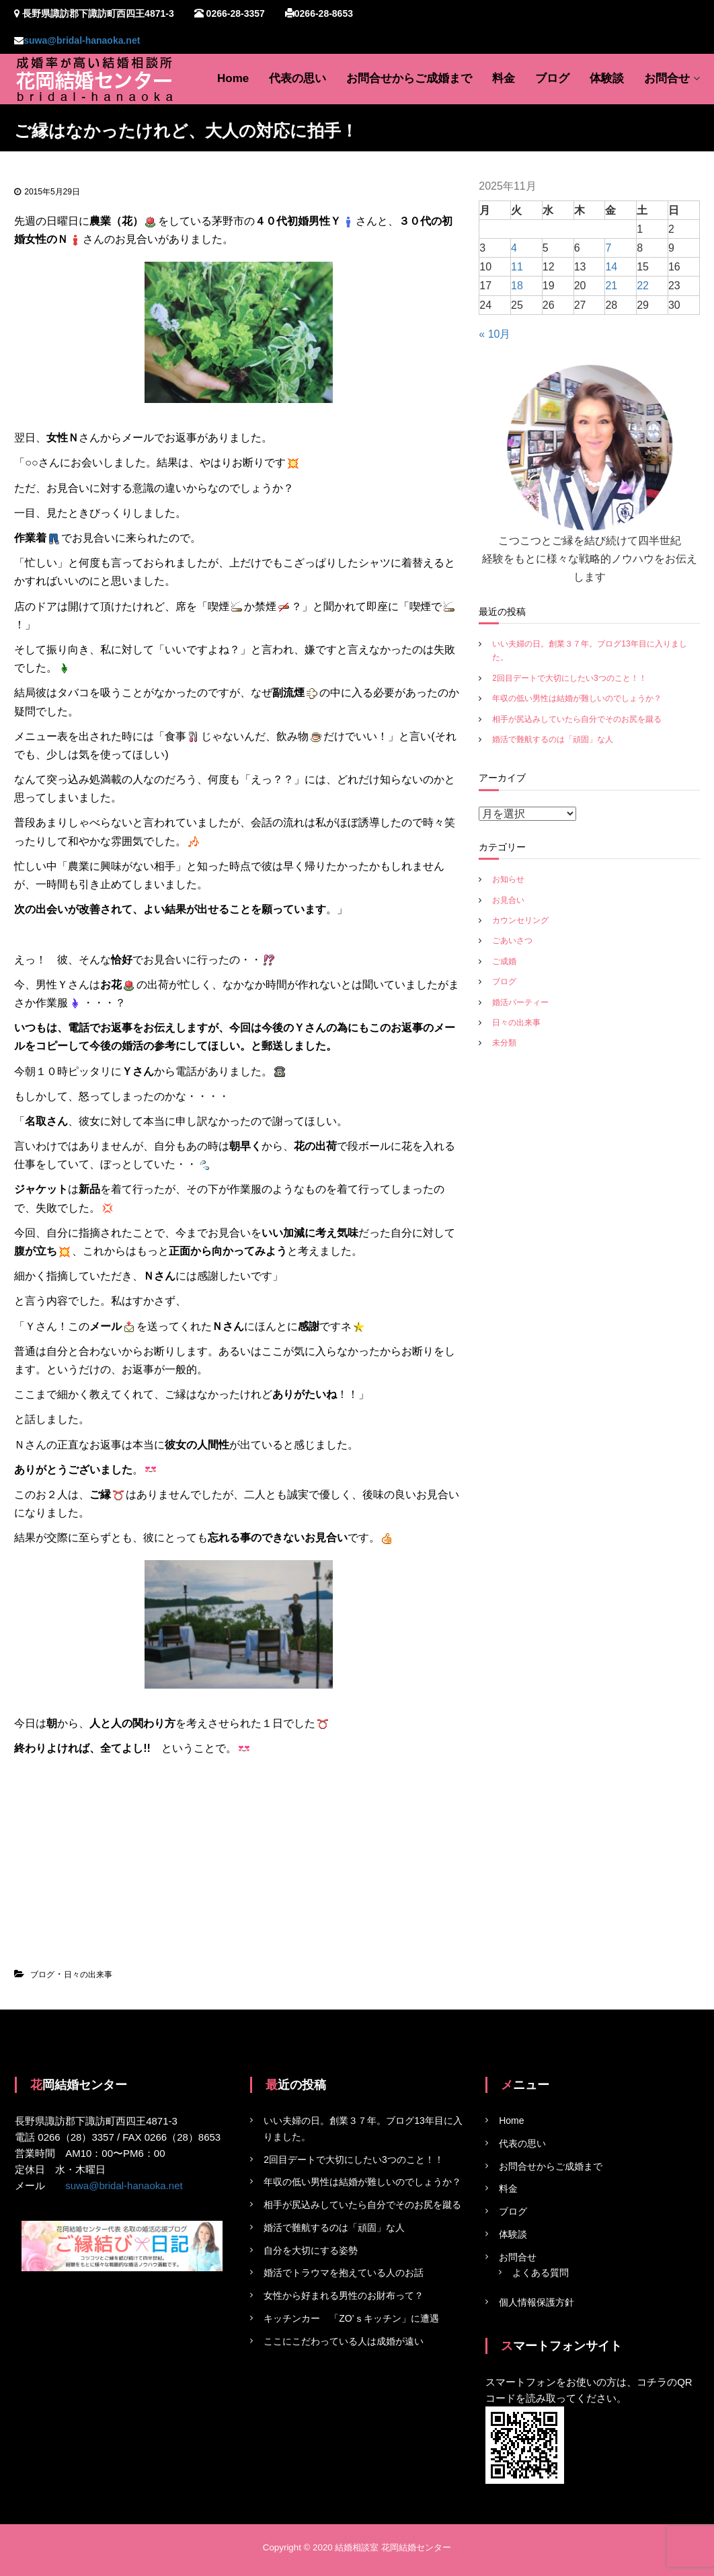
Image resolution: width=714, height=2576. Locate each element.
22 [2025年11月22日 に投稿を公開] (643, 285)
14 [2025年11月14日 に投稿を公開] (611, 266)
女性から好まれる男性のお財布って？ (344, 2295)
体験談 (607, 78)
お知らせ (508, 879)
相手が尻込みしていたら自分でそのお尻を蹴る (577, 719)
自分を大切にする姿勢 (311, 2250)
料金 (503, 78)
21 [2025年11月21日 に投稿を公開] (611, 285)
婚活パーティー (520, 1002)
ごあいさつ (512, 940)
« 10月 (494, 334)
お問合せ (667, 78)
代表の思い (297, 78)
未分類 (504, 1042)
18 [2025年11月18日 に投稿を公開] (517, 285)
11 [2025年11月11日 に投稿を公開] (517, 266)
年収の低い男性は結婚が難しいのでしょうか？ (577, 698)
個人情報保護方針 (536, 2302)
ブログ (552, 78)
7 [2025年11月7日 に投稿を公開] (608, 248)
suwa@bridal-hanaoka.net (82, 40)
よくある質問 (540, 2272)
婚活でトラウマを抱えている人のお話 (344, 2272)
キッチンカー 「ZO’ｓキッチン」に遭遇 (351, 2318)
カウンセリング (520, 920)
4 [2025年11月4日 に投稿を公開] (514, 248)
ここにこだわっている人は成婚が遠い (344, 2341)
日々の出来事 (88, 1974)
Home (233, 78)
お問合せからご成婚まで (409, 78)
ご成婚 (504, 961)
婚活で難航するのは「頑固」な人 (552, 739)
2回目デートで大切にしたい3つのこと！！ (569, 678)
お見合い (508, 900)
